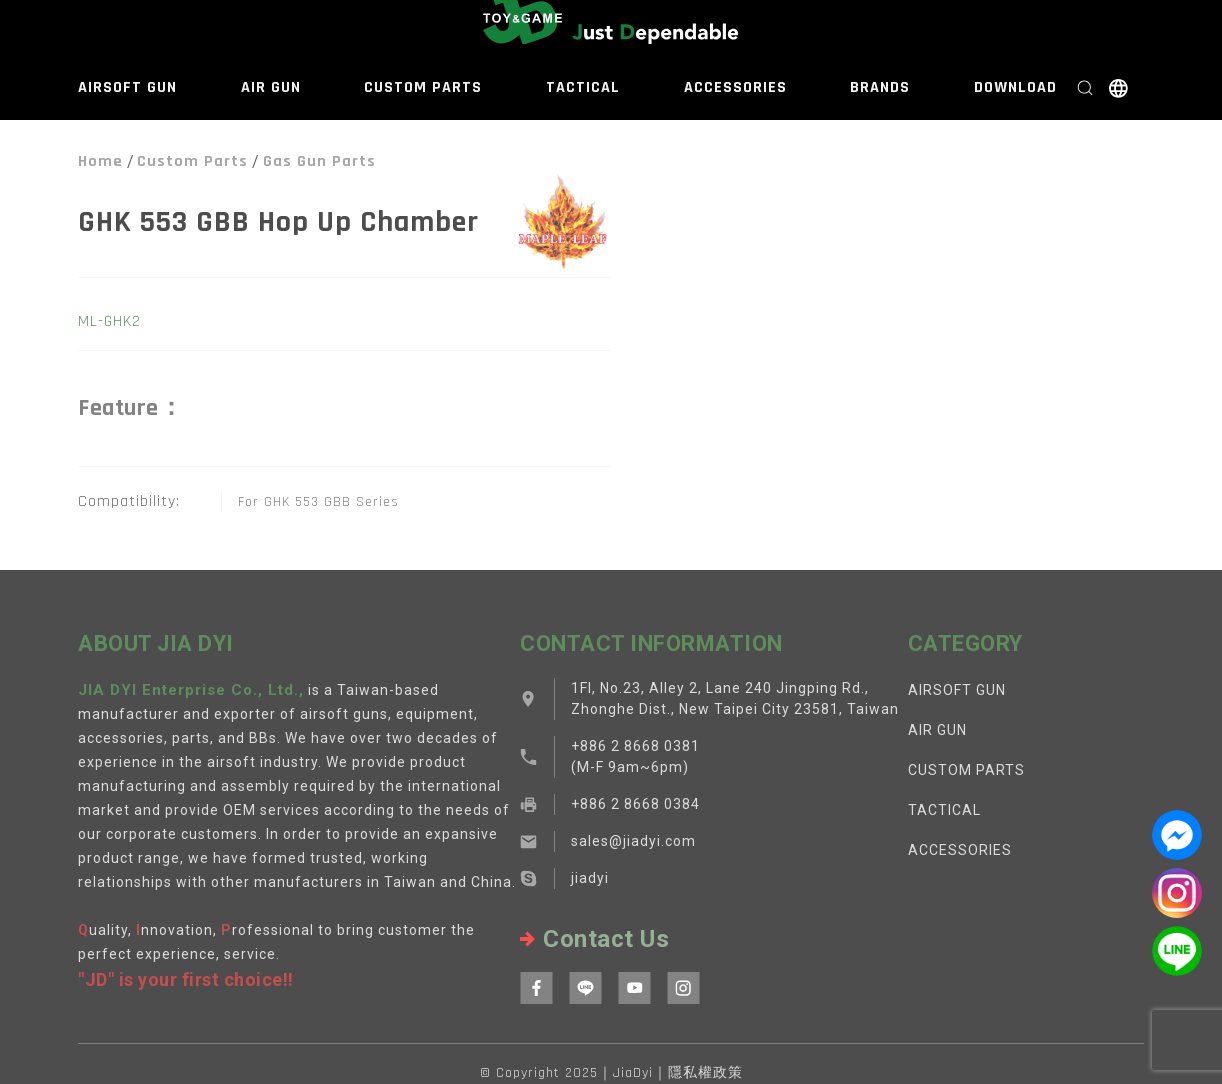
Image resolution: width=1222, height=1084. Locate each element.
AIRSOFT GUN (127, 87)
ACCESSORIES (735, 87)
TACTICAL (583, 87)
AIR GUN (271, 87)
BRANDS (880, 87)
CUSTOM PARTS (423, 87)
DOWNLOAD (1015, 87)
